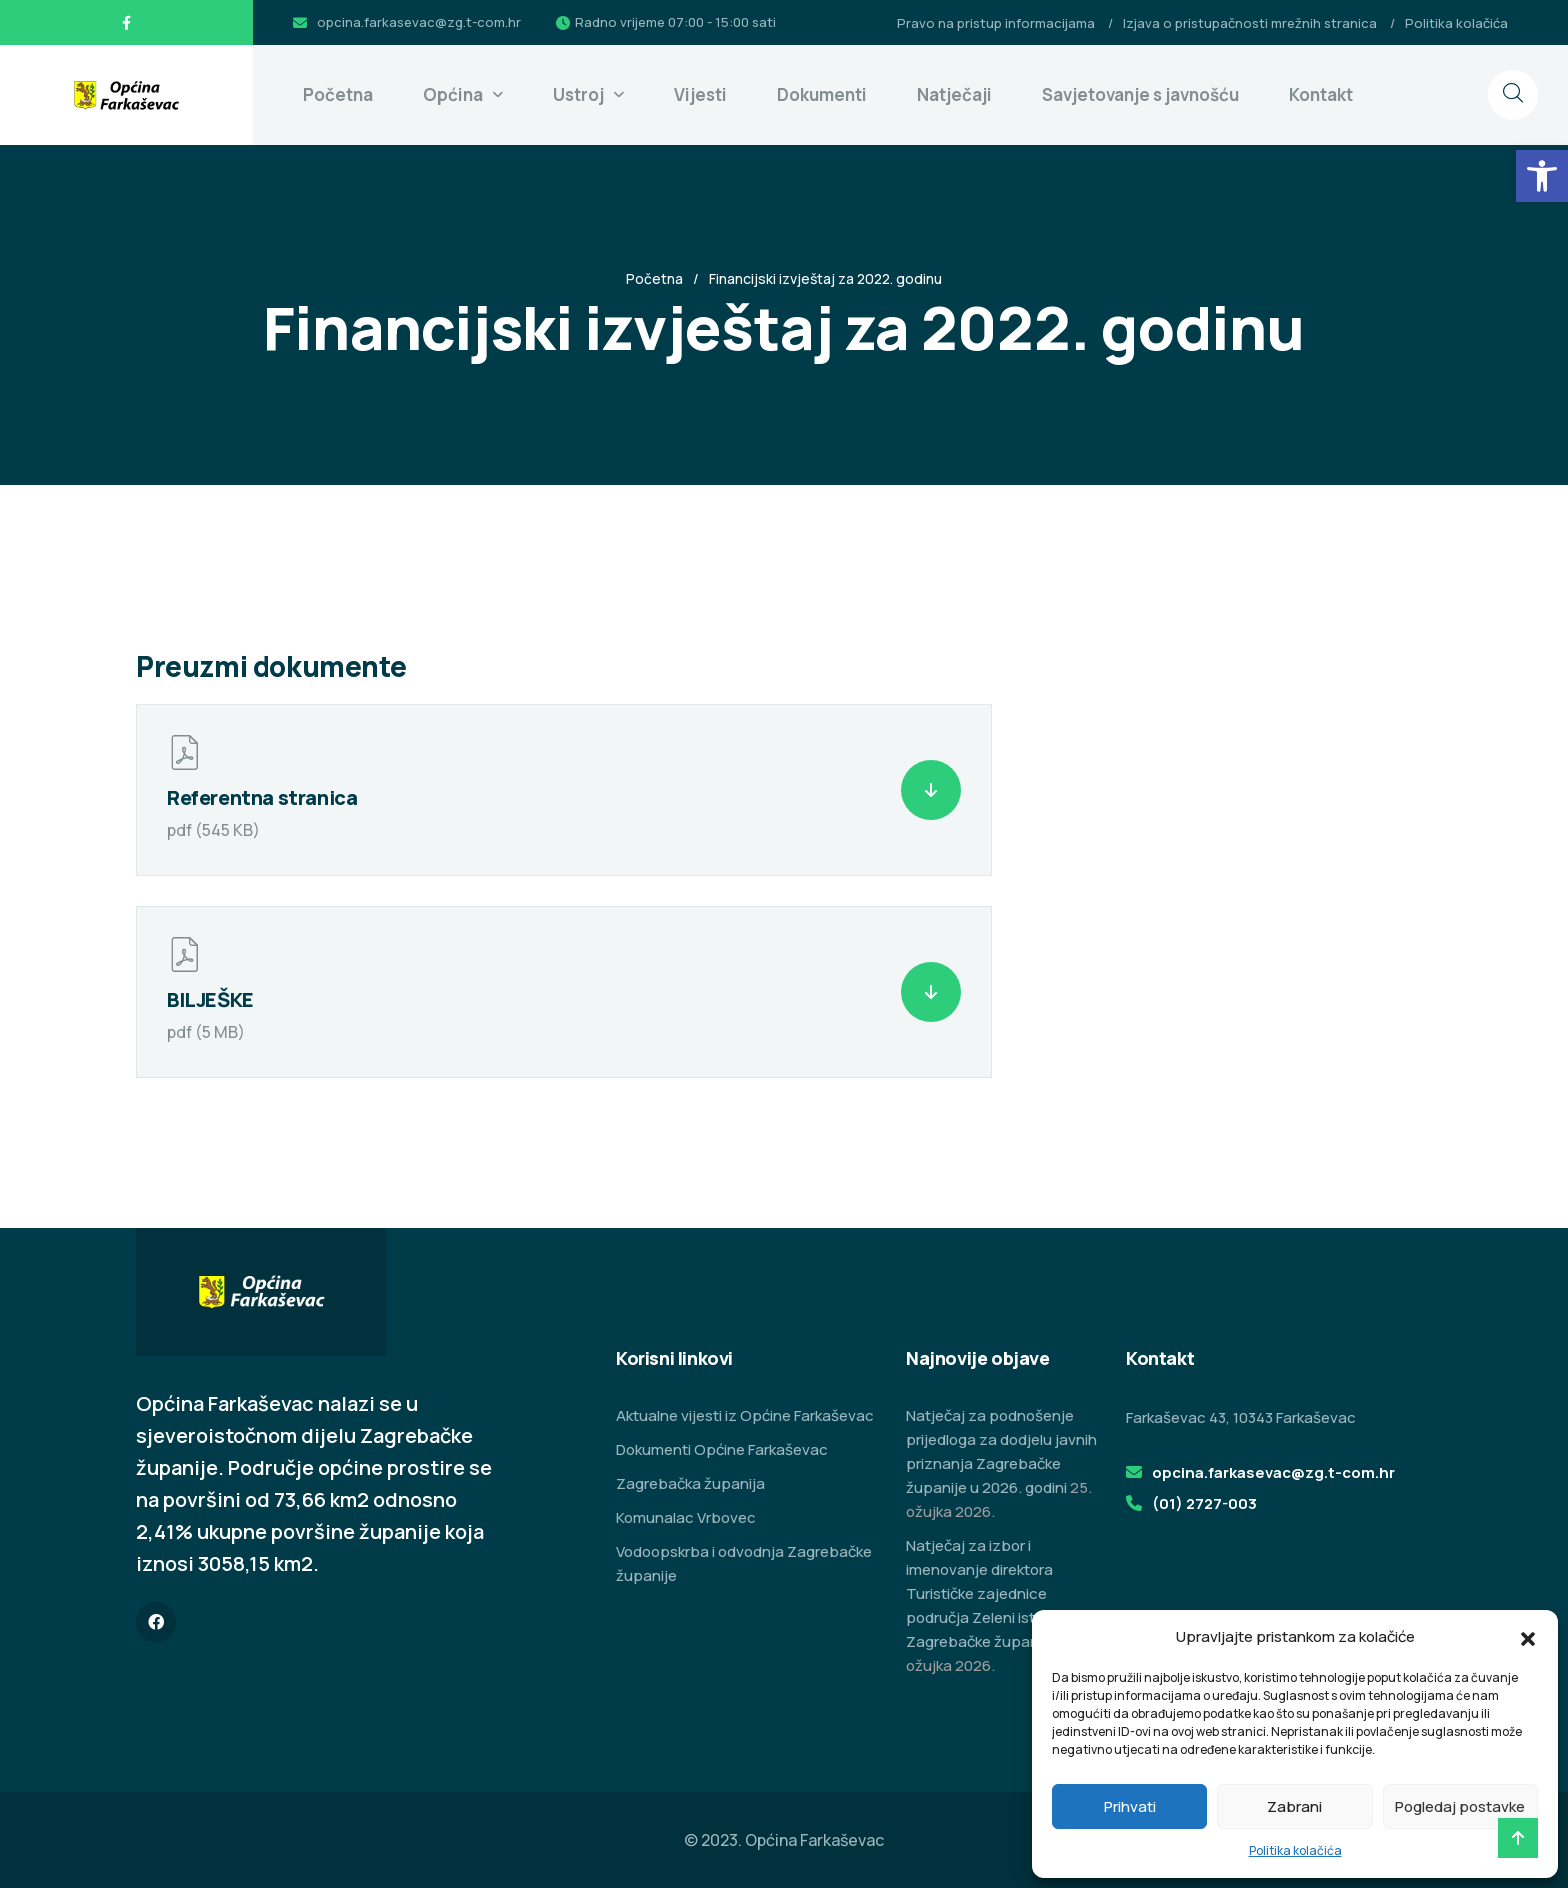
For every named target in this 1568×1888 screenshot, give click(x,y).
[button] (1528, 1637)
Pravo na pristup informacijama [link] (996, 23)
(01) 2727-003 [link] (1204, 1503)
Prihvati (1130, 1806)
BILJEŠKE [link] (210, 999)
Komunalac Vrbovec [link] (686, 1517)
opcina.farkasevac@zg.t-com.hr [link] (419, 22)
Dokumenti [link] (822, 94)
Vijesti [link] (700, 94)
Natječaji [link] (954, 94)
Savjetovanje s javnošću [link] (1140, 94)
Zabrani (1294, 1806)
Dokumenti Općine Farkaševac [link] (722, 1449)
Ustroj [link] (578, 94)
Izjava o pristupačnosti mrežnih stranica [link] (1250, 23)
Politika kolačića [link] (1295, 1850)
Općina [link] (453, 94)
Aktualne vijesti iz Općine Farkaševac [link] (745, 1415)
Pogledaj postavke (1460, 1806)
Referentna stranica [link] (262, 797)
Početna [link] (338, 94)
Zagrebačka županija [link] (690, 1483)
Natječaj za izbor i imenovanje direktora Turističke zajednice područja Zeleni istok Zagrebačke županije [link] (980, 1593)
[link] (1542, 176)
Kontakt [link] (1321, 94)
